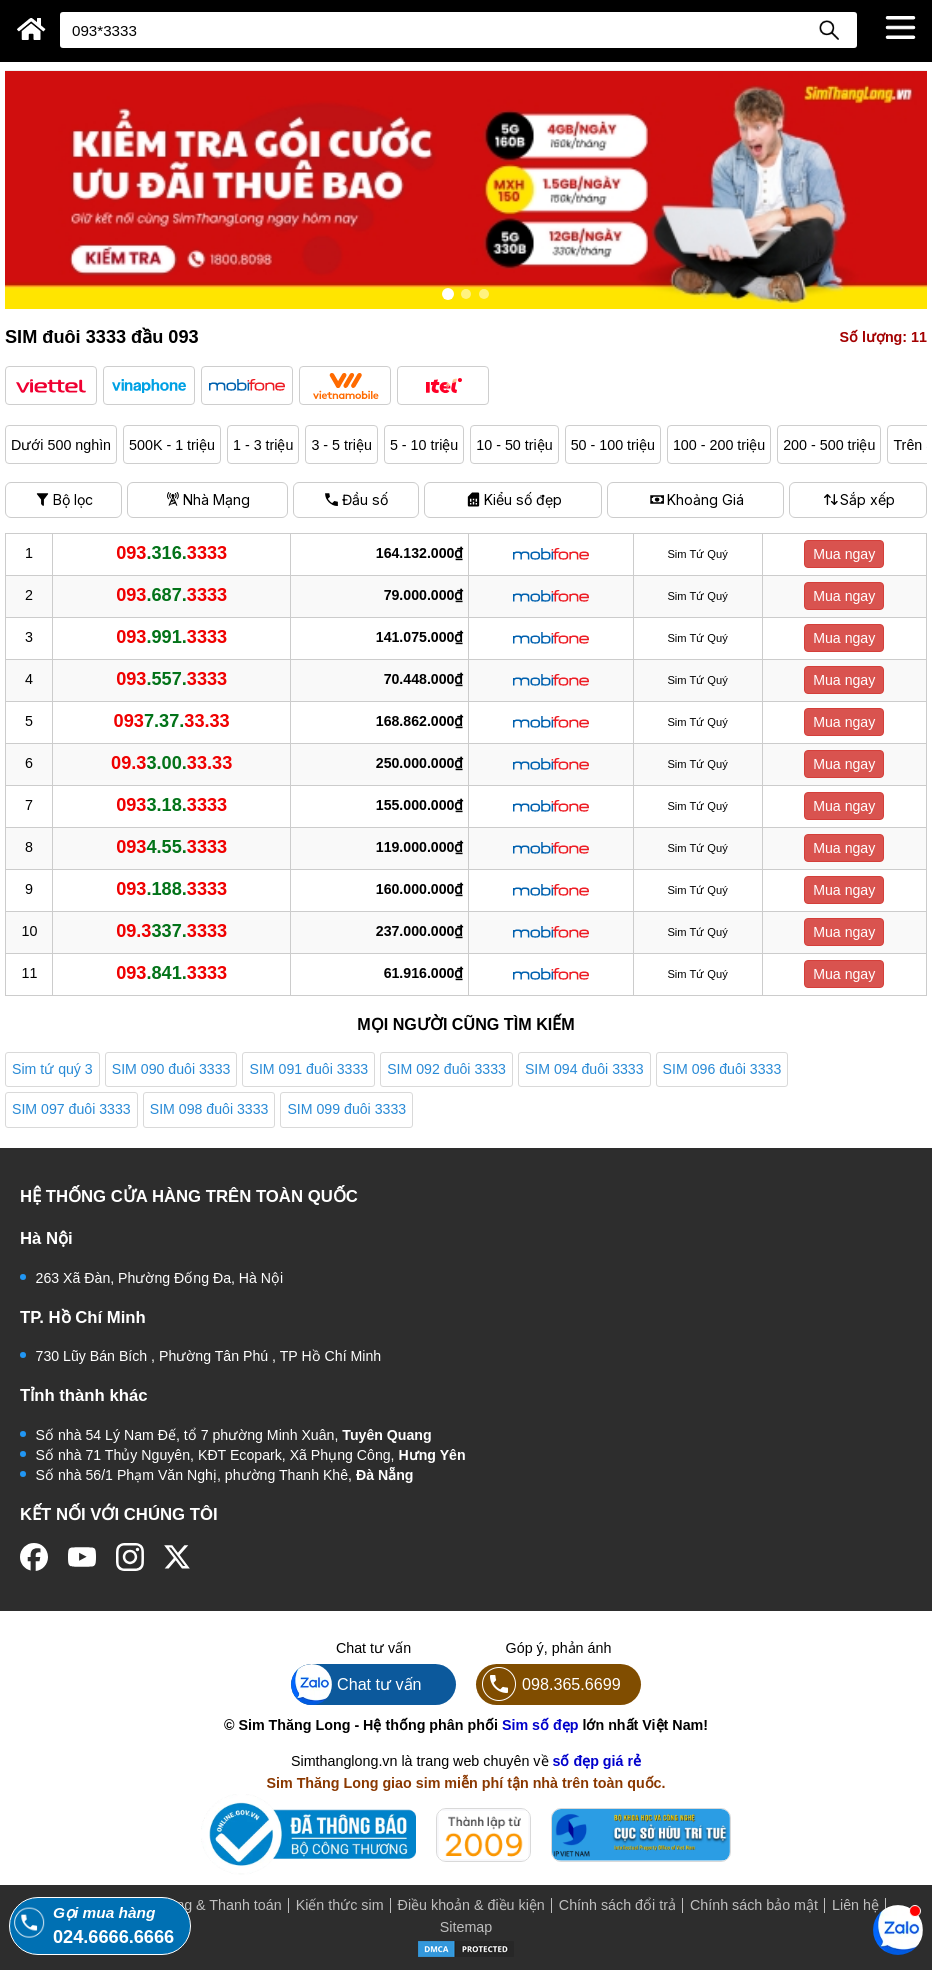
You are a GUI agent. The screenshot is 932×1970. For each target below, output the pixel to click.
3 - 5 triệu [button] (341, 445)
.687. (171, 595)
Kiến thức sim (340, 1905)
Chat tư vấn (356, 1684)
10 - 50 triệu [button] (514, 445)
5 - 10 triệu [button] (424, 445)
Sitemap (466, 1927)
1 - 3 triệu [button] (263, 445)
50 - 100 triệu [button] (613, 445)
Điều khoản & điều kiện (471, 1905)
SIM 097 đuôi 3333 (71, 1109)
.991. (171, 637)
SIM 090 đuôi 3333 (171, 1069)
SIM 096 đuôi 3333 (722, 1069)
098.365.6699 (548, 1684)
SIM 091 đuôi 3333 (308, 1069)
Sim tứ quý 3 (52, 1069)
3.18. (171, 805)
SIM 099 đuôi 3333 (346, 1109)
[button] (51, 385)
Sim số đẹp (540, 1725)
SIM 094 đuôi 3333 (584, 1069)
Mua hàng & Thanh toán (205, 1905)
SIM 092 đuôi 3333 (446, 1069)
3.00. (171, 763)
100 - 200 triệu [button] (719, 445)
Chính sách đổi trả (617, 1905)
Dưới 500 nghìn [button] (61, 445)
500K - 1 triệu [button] (172, 445)
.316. (171, 553)
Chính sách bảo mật (754, 1905)
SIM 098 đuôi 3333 (209, 1109)
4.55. (171, 847)
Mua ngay (844, 554)
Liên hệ (855, 1905)
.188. (171, 889)
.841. (171, 973)
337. (171, 931)
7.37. (172, 721)
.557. (171, 679)
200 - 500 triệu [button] (829, 445)
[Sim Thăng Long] (31, 29)
